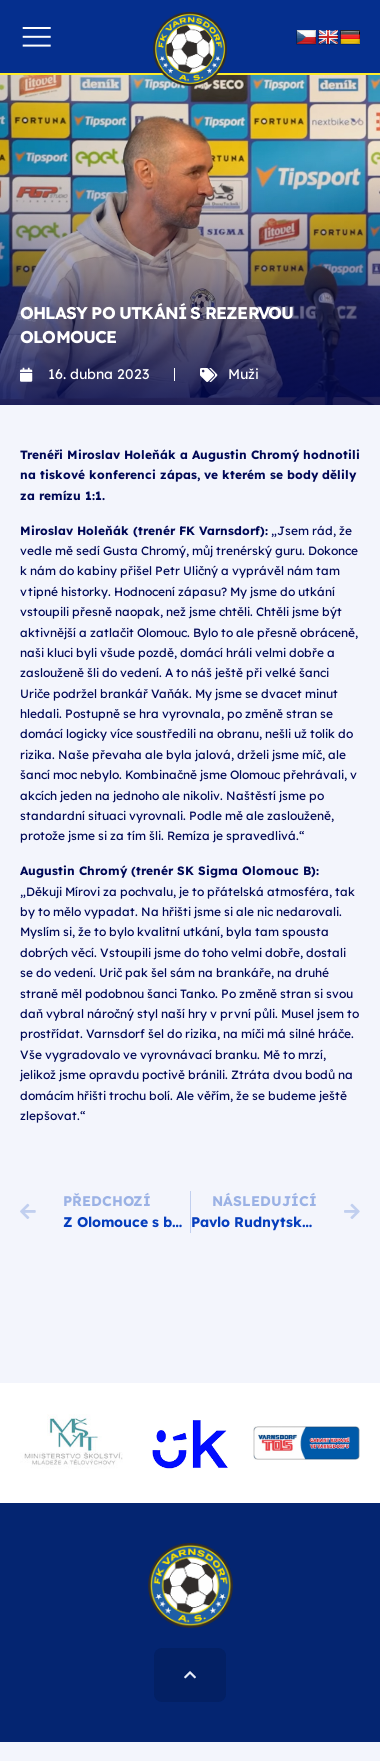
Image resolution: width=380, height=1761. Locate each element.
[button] (36, 36)
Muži (243, 374)
